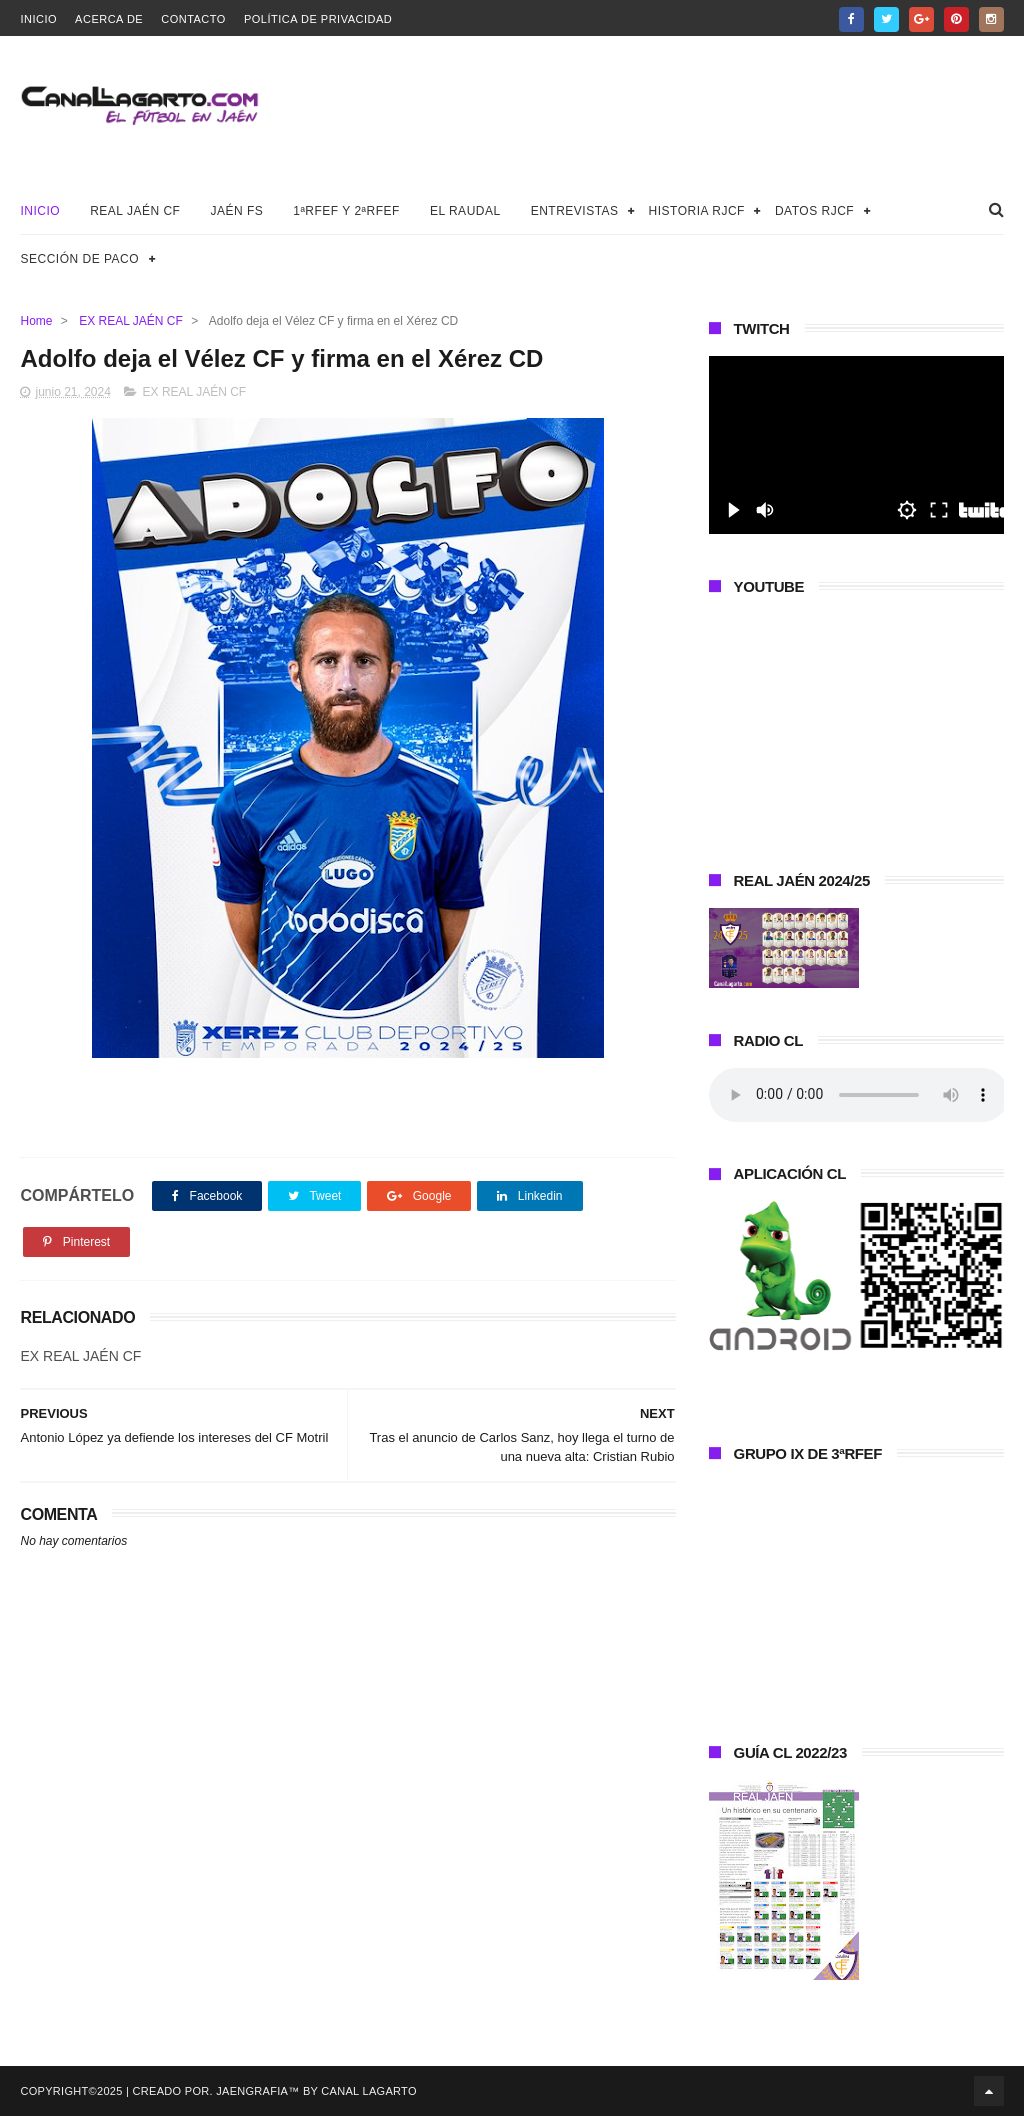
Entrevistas (575, 211)
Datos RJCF (814, 211)
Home (36, 321)
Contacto (193, 19)
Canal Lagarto (368, 2091)
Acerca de (109, 19)
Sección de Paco (79, 259)
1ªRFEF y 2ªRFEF (346, 211)
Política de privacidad (318, 19)
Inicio (38, 19)
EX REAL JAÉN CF (131, 321)
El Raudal (465, 211)
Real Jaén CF (135, 211)
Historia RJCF (697, 211)
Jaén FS (236, 211)
